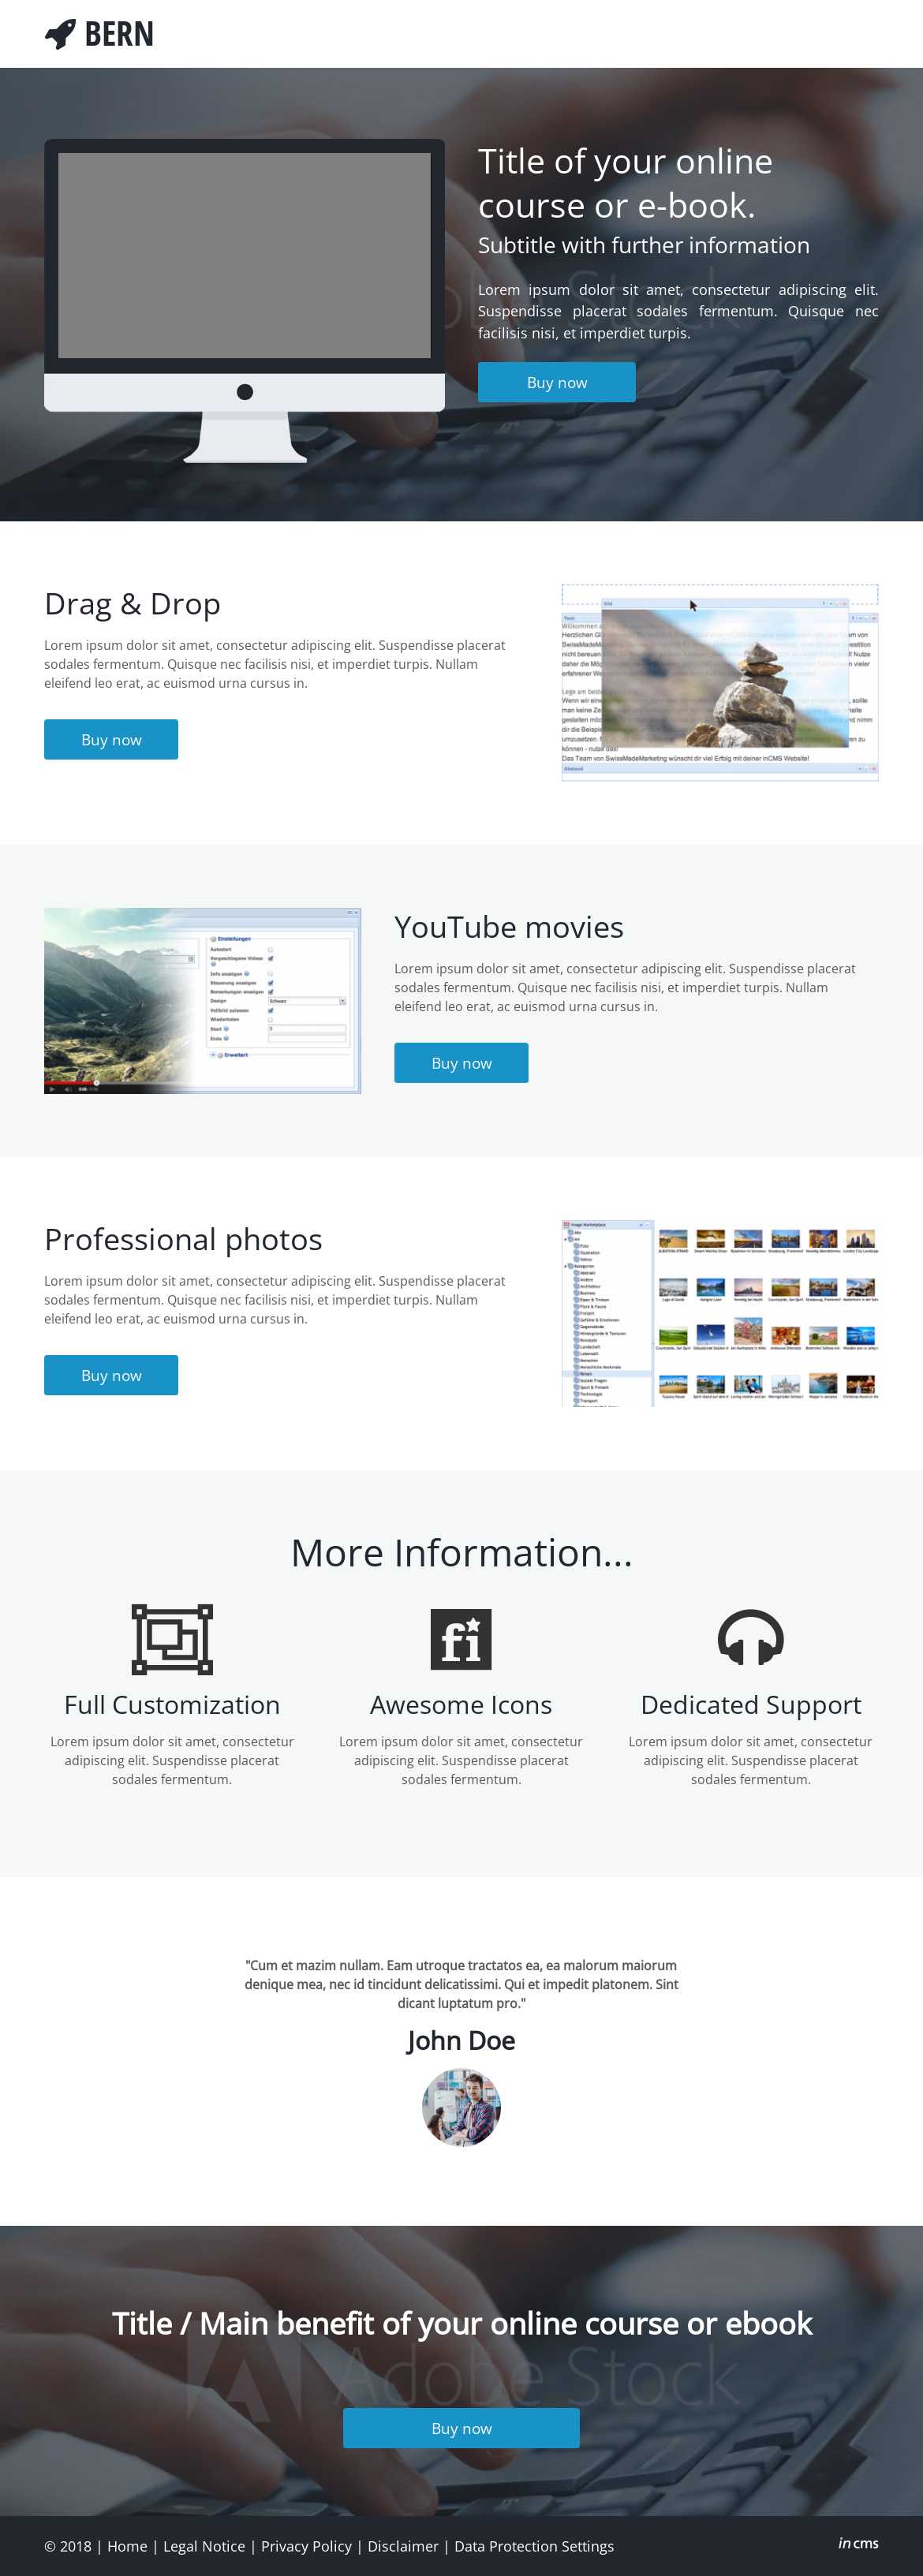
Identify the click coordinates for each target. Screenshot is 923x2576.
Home (127, 2545)
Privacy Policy (306, 2545)
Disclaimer (403, 2545)
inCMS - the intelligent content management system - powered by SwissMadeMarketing (859, 2545)
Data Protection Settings (534, 2545)
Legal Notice (204, 2545)
